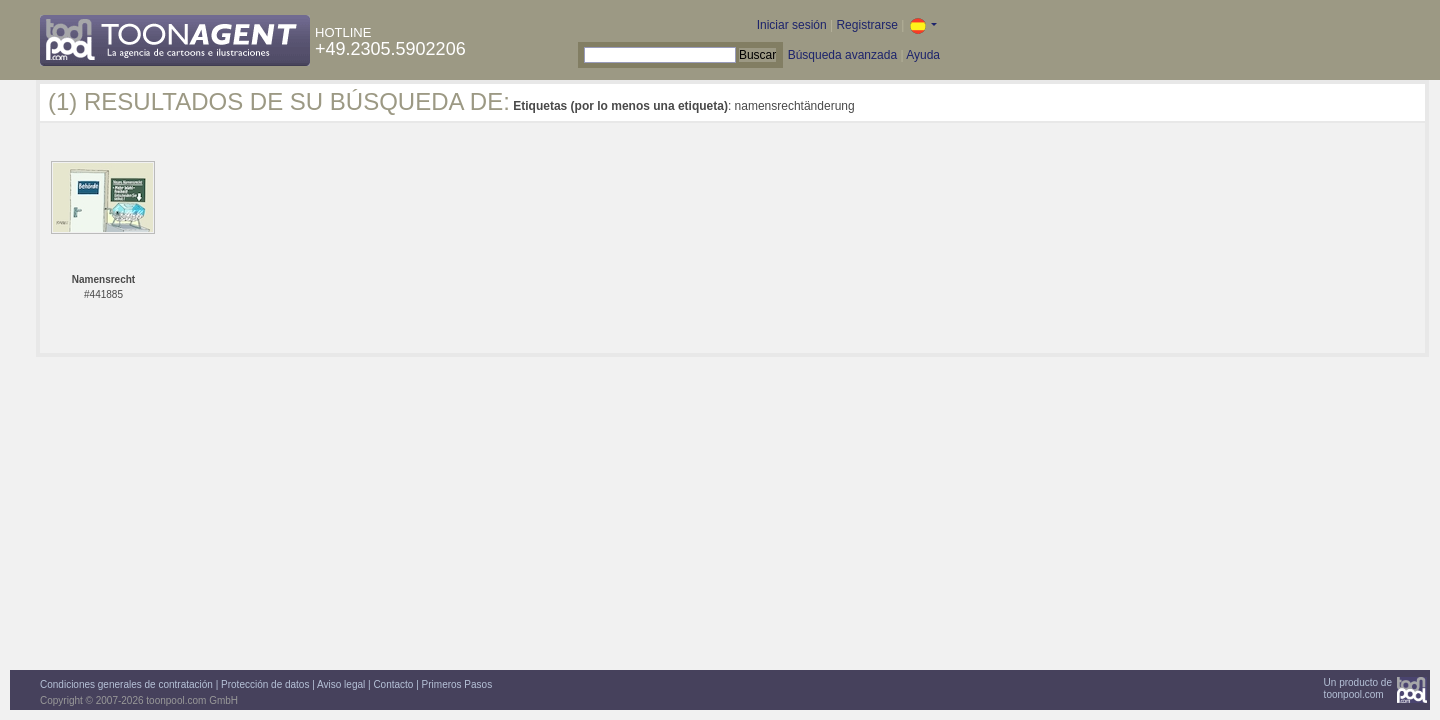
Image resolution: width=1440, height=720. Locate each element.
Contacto (393, 684)
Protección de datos (265, 684)
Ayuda (923, 55)
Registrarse (866, 25)
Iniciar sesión (792, 25)
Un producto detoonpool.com (1358, 688)
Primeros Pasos (457, 684)
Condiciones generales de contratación (126, 684)
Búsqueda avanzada (842, 55)
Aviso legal (341, 684)
